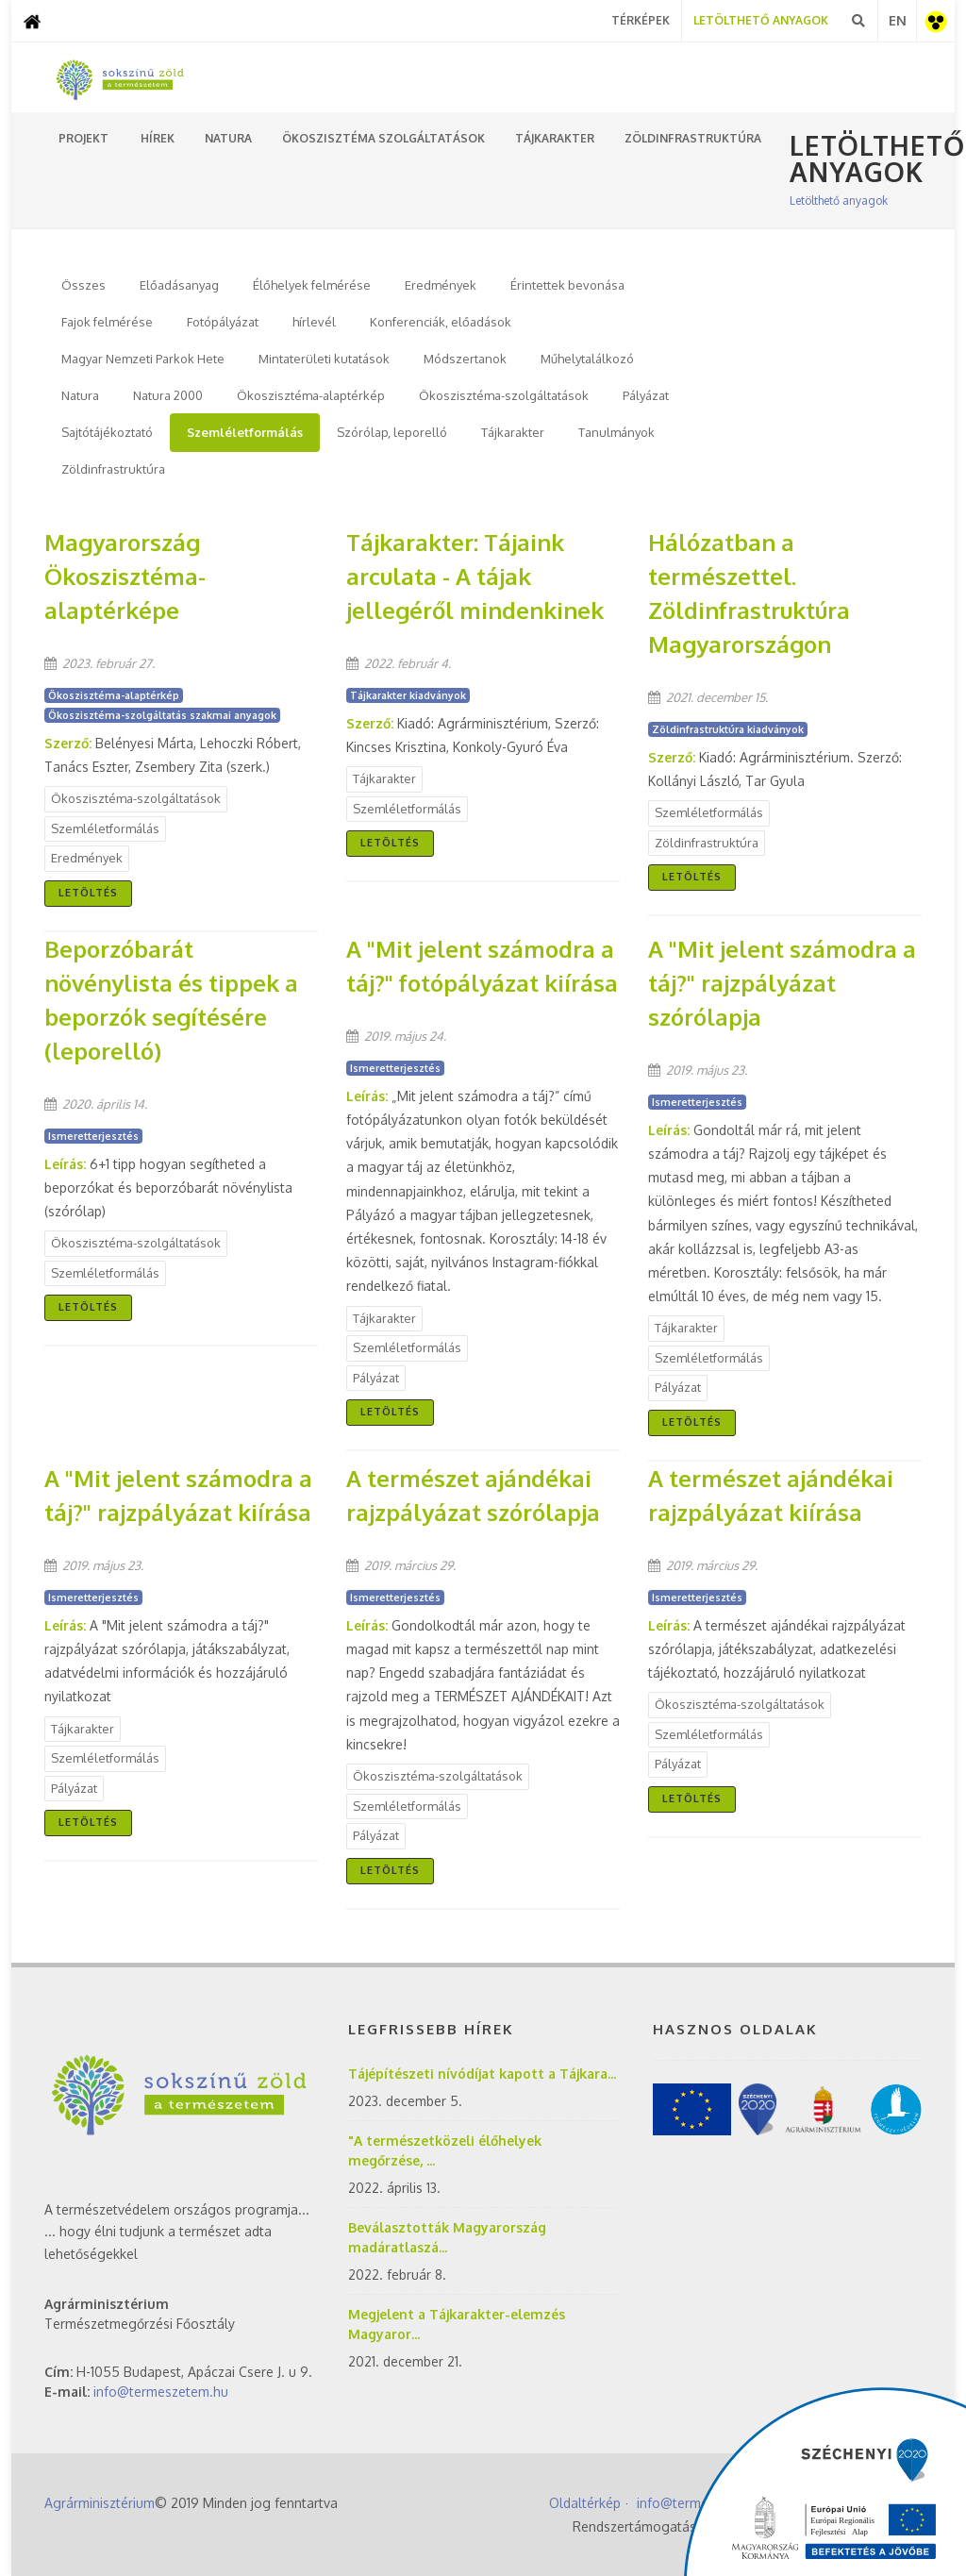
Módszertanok (465, 358)
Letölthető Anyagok (760, 20)
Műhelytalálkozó (587, 358)
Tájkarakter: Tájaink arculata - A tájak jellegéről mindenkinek (475, 576)
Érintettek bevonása (567, 285)
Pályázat (646, 395)
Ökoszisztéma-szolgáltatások (504, 395)
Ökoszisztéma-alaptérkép (311, 395)
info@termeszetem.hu (160, 2392)
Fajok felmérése (107, 321)
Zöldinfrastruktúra (113, 469)
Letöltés (88, 892)
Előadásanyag (179, 285)
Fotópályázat (222, 321)
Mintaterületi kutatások (324, 358)
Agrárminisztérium (99, 2503)
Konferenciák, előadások (440, 321)
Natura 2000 (168, 395)
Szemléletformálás (245, 432)
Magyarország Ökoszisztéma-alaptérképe (125, 576)
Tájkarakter (512, 432)
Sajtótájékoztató (107, 432)
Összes (83, 285)
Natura (80, 395)
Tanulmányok (616, 432)
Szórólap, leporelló (392, 432)
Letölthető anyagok (839, 200)
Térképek (640, 20)
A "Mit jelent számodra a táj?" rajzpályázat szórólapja (782, 982)
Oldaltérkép (585, 2503)
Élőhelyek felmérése (312, 285)
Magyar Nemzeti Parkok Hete (143, 358)
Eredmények (440, 285)
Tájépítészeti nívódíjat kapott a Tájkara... (482, 2074)
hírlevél (314, 321)
